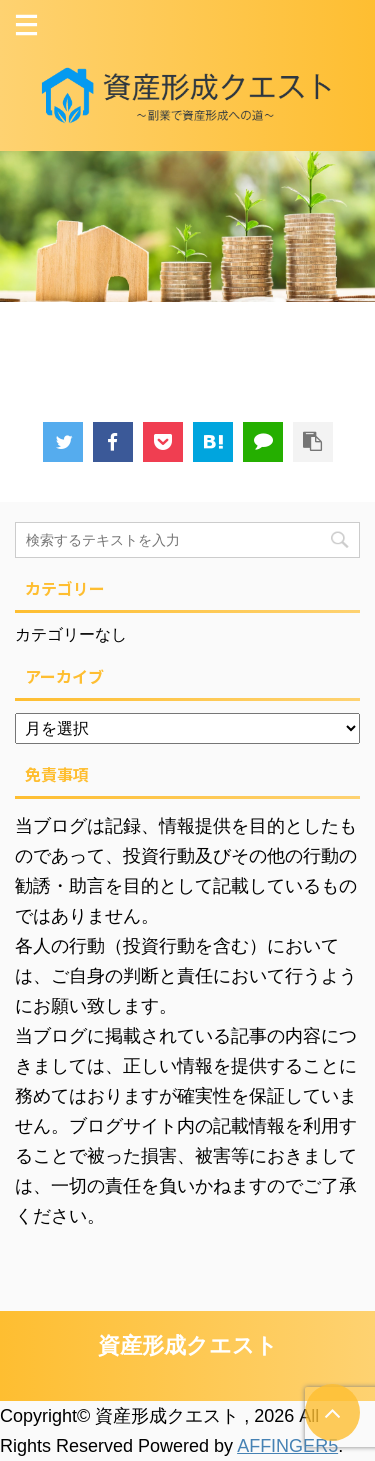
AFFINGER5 (287, 1446)
